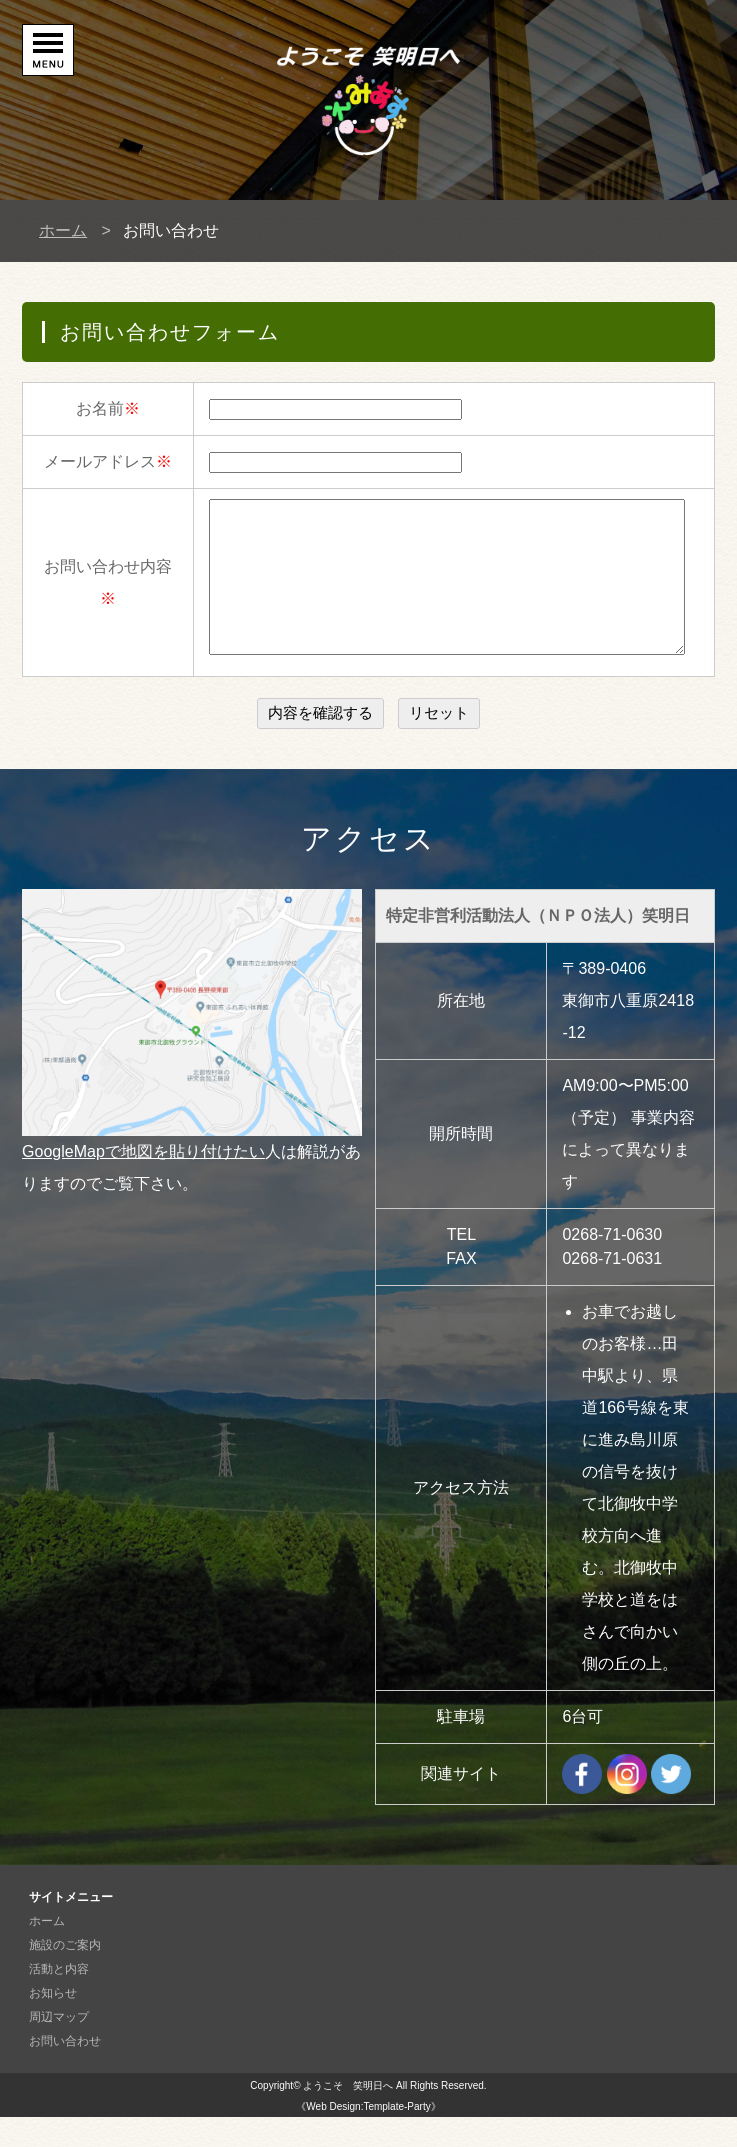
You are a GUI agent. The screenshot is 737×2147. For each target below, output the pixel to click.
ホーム (63, 230)
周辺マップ (59, 2047)
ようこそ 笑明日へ (348, 2115)
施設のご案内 (65, 1975)
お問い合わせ (65, 2071)
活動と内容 (59, 1999)
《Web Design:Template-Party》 (368, 2136)
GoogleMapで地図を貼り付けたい (143, 1181)
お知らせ (53, 2023)
